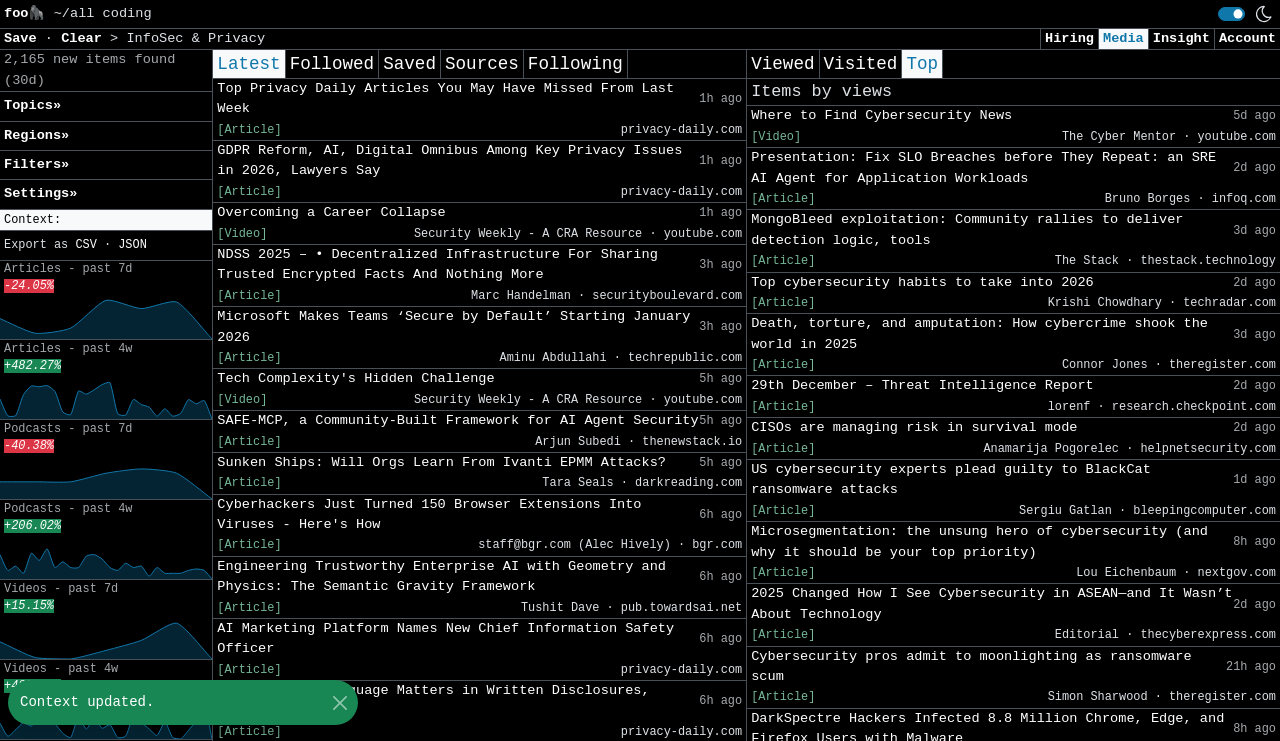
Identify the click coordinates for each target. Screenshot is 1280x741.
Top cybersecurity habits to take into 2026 (922, 282)
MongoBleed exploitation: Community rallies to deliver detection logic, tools (967, 229)
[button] (106, 220)
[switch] (1231, 14)
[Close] (339, 702)
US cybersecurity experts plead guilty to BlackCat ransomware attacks (951, 479)
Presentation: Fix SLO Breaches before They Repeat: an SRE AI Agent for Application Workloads (983, 167)
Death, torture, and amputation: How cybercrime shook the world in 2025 (979, 333)
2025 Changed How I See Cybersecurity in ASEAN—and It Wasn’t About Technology (991, 603)
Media (1123, 38)
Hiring (1069, 38)
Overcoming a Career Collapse (331, 212)
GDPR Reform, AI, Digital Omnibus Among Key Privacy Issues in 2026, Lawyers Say (449, 160)
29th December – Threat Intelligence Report (922, 385)
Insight (1181, 38)
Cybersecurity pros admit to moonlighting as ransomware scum (971, 666)
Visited (861, 64)
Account (1247, 38)
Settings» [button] (40, 193)
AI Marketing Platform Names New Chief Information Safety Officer (445, 638)
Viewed (782, 64)
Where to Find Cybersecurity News (881, 115)
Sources (482, 64)
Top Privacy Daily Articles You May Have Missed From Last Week (445, 98)
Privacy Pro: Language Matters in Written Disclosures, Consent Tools (433, 700)
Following (575, 64)
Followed (332, 64)
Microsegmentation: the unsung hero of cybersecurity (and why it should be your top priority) (979, 541)
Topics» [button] (32, 105)
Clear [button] (85, 38)
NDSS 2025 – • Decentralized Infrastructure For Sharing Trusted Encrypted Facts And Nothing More (437, 264)
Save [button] (24, 38)
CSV (85, 245)
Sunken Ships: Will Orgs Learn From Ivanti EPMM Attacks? (441, 462)
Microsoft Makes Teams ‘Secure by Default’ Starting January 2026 (453, 326)
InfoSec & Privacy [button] (195, 38)
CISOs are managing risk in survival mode (914, 427)
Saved (409, 64)
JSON (132, 245)
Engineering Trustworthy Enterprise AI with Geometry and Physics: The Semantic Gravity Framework (441, 576)
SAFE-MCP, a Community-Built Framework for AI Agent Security (457, 420)
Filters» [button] (36, 164)
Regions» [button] (36, 135)
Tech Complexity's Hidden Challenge (355, 378)
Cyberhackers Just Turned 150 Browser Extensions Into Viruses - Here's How (429, 514)
